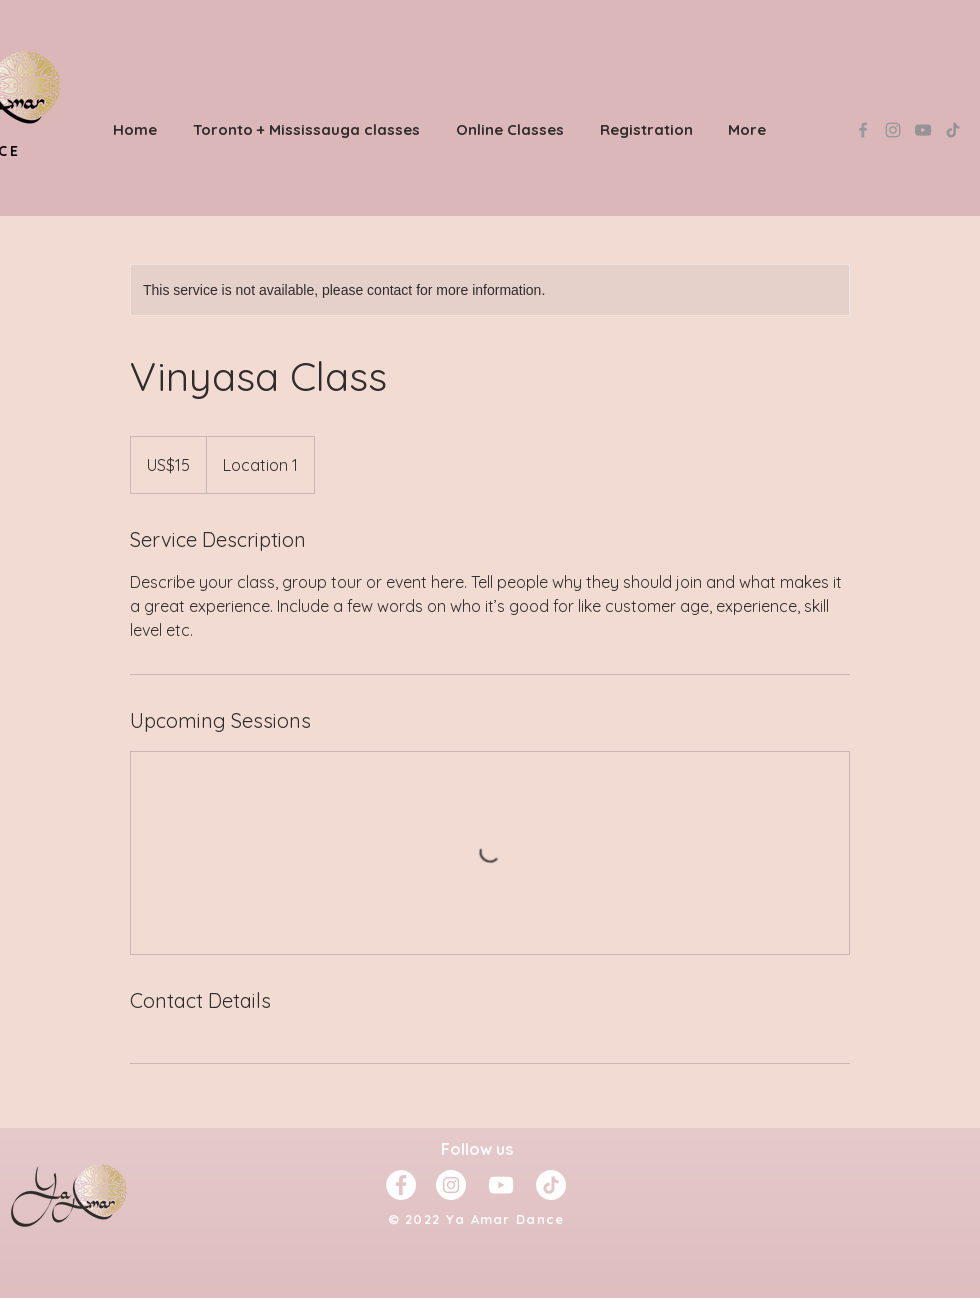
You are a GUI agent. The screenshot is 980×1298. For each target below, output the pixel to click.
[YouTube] (923, 130)
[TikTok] (953, 130)
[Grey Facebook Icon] (863, 130)
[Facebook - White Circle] (401, 1185)
